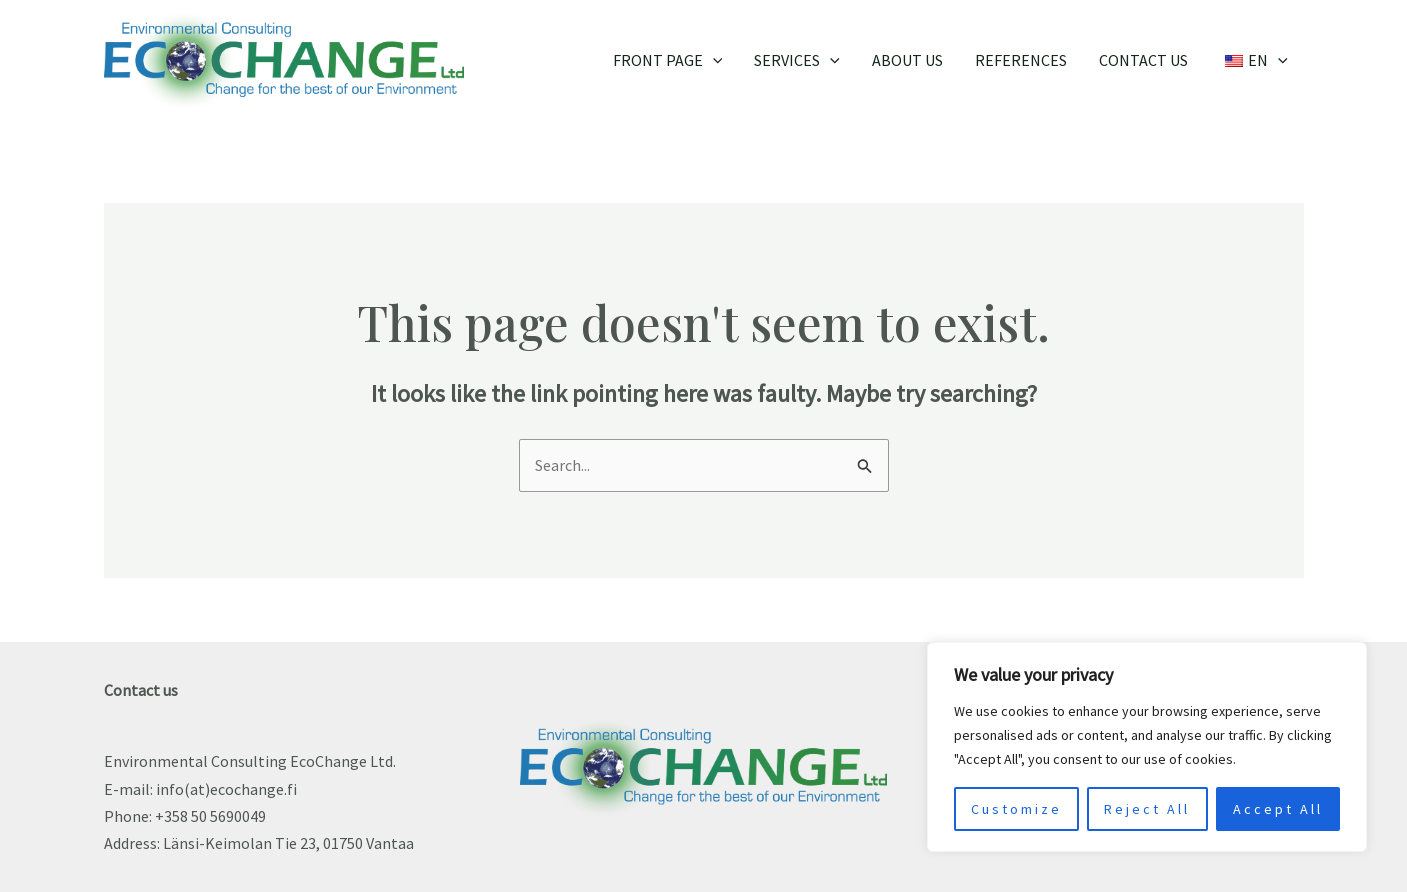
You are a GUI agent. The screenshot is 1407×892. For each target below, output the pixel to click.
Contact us (1143, 60)
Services (797, 60)
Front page (668, 60)
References (1021, 60)
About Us (907, 60)
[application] (713, 60)
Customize (1016, 809)
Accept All (1278, 809)
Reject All (1147, 809)
